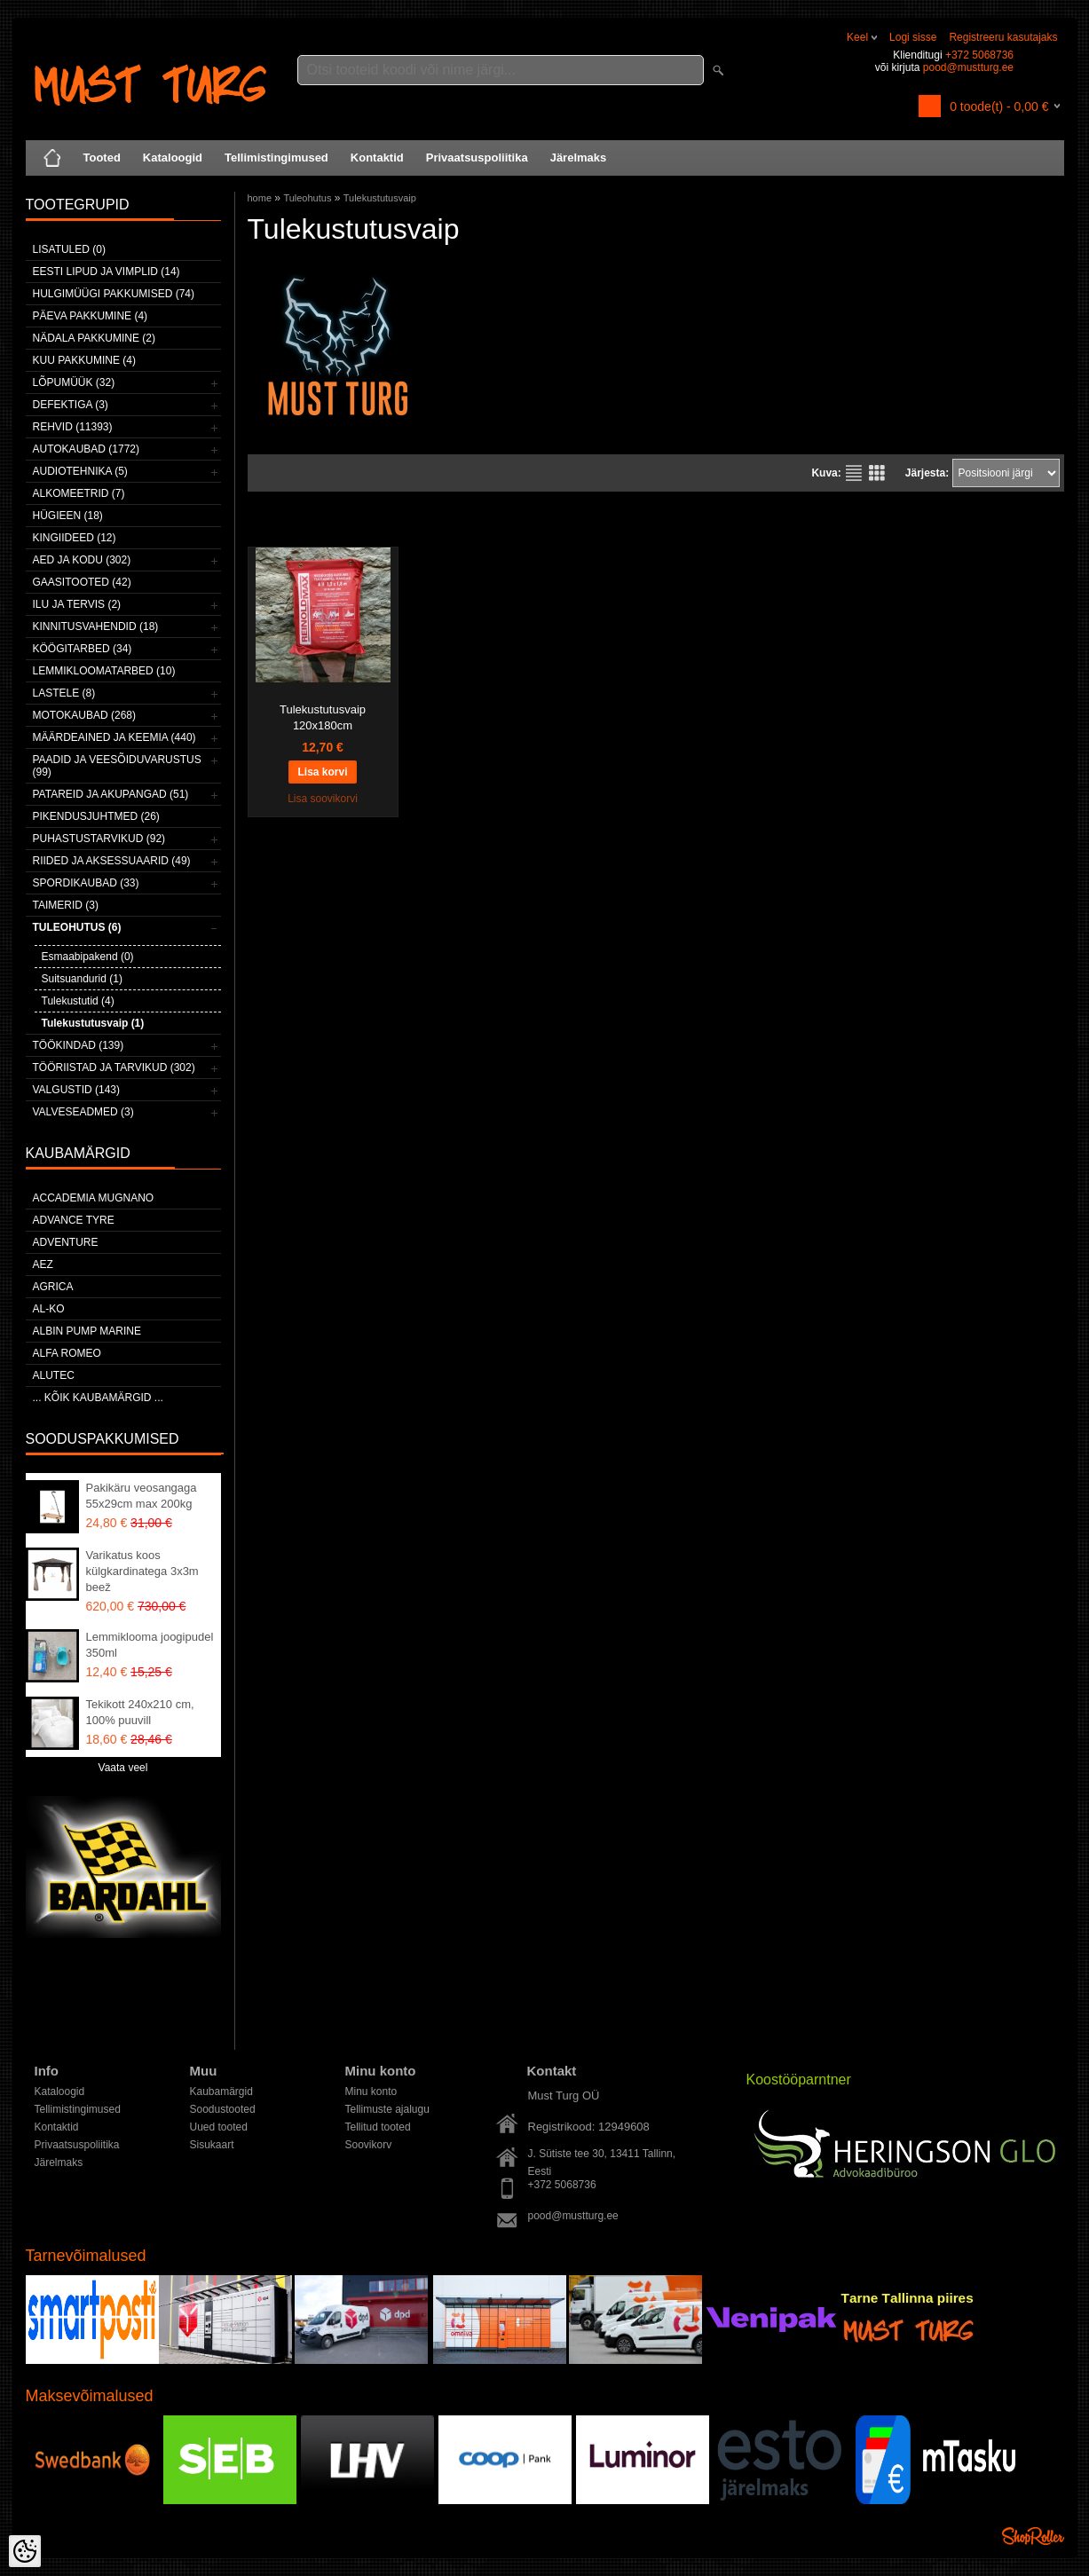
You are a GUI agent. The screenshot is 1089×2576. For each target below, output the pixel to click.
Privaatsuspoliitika (477, 157)
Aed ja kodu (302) (82, 560)
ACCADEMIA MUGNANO (93, 1198)
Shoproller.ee (1033, 2536)
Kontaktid (377, 157)
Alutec (54, 1375)
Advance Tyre (73, 1220)
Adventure (66, 1242)
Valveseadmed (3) (83, 1112)
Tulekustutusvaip (379, 198)
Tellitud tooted (378, 2127)
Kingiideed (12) (74, 538)
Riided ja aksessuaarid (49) (112, 861)
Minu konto (371, 2091)
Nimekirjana (854, 473)
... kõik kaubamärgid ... (98, 1397)
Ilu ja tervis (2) (77, 604)
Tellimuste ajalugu (387, 2109)
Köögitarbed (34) (82, 648)
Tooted (102, 157)
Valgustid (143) (76, 1089)
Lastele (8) (64, 693)
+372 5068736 (979, 55)
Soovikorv (368, 2145)
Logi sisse (912, 37)
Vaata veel (123, 1767)
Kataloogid (172, 157)
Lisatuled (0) (69, 249)
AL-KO (49, 1309)
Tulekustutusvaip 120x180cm (323, 717)
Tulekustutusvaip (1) (93, 1023)
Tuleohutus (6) (77, 927)
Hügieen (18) (68, 515)
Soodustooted (223, 2109)
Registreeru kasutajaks (1003, 37)
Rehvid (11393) (73, 427)
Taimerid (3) (66, 905)
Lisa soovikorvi (323, 798)
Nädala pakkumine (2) (94, 338)
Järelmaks (578, 157)
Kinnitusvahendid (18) (96, 626)
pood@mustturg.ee (968, 67)
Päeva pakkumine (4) (90, 316)
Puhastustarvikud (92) (99, 838)
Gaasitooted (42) (82, 582)
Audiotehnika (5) (80, 471)
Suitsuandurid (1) (82, 979)
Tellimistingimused (276, 157)
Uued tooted (219, 2127)
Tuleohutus (307, 198)
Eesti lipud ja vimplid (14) (106, 271)
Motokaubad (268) (84, 715)
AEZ (43, 1264)
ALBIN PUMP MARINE (87, 1331)
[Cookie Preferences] (25, 2551)
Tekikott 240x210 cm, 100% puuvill (140, 1712)
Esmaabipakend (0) (88, 956)
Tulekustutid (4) (78, 1001)
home (260, 198)
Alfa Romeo (67, 1353)
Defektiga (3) (70, 404)
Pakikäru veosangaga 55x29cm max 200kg (141, 1495)
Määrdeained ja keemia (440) (114, 737)
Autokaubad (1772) (86, 449)
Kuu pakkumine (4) (84, 360)
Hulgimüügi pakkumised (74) (113, 294)
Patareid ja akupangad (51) (111, 794)
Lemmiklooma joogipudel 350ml (150, 1644)
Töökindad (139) (78, 1045)
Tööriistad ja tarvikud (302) (114, 1067)
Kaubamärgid (221, 2091)
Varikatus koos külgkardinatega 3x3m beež (142, 1571)
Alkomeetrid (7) (79, 493)
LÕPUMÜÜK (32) (74, 382)
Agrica (53, 1286)
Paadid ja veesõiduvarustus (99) (117, 765)
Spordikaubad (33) (86, 883)
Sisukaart (212, 2145)
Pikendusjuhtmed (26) (96, 816)
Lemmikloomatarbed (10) (104, 671)
